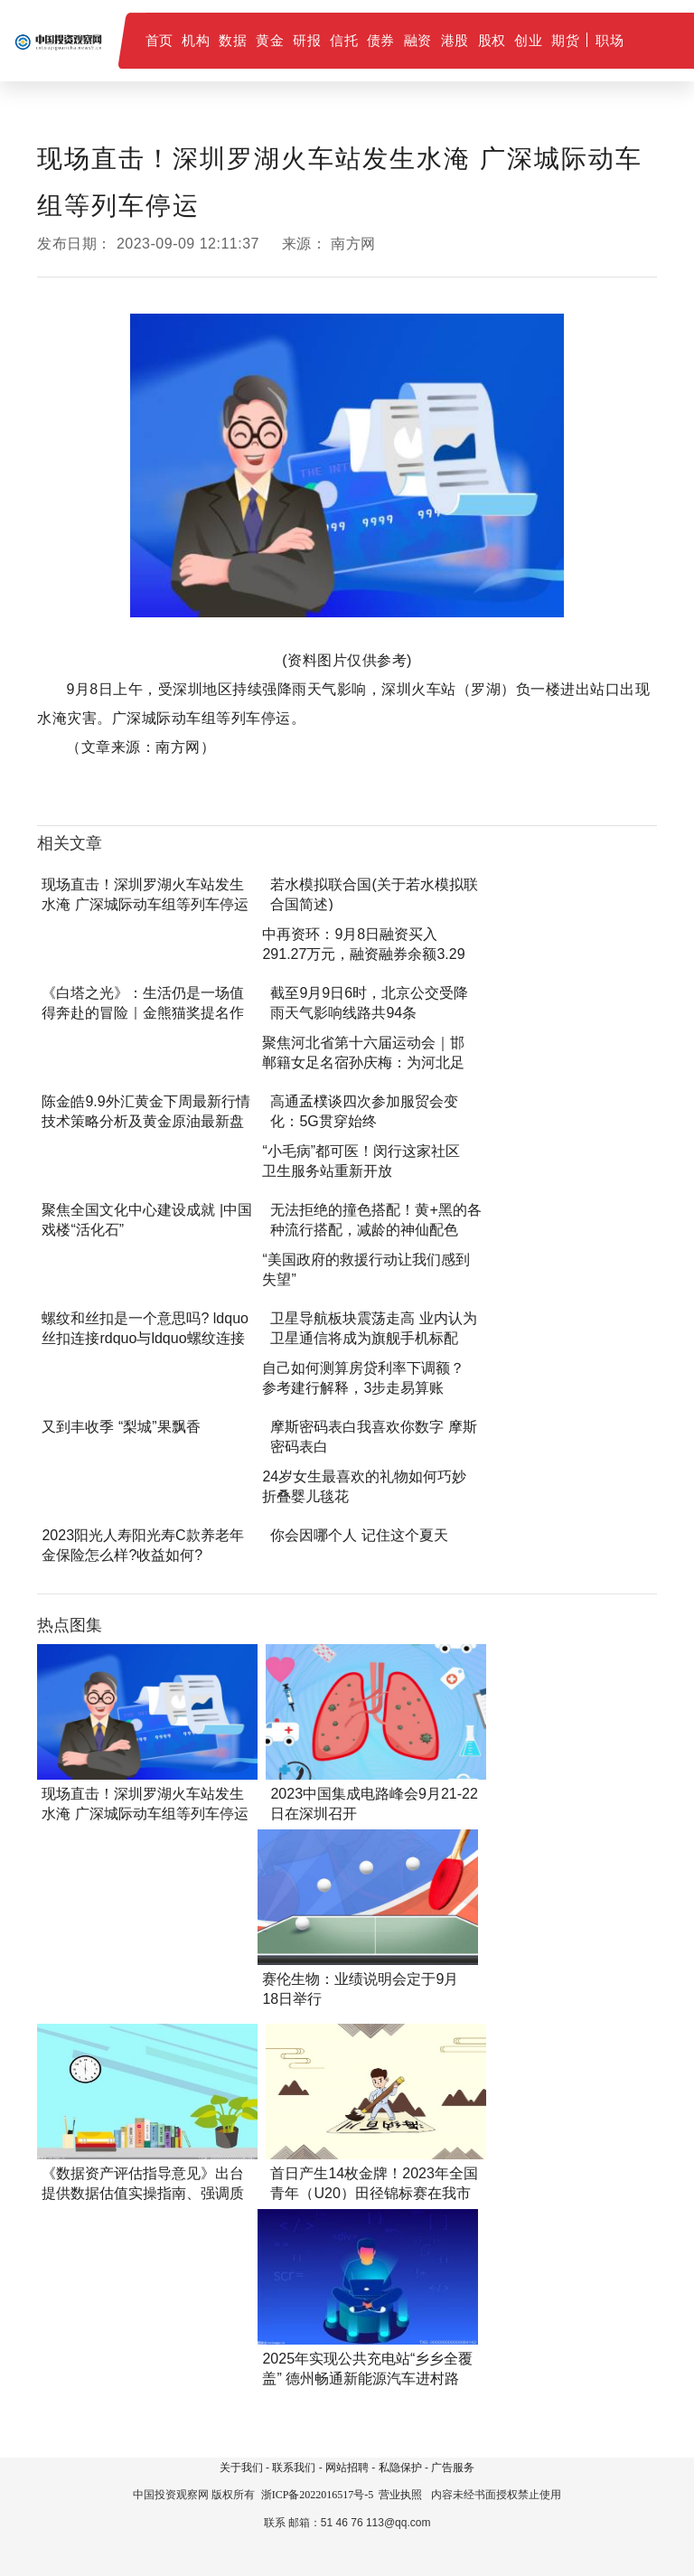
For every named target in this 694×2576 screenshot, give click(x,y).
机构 (196, 40)
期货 (565, 40)
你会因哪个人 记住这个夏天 (358, 1535)
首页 (159, 40)
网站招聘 (347, 2467)
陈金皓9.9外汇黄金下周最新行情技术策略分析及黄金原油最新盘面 (145, 1121)
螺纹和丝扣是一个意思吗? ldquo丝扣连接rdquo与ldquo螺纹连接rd (145, 1338)
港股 (455, 40)
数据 (233, 40)
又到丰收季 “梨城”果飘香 (121, 1426)
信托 (344, 40)
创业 (528, 40)
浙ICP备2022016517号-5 (317, 2494)
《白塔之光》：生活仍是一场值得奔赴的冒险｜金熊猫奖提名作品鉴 (143, 1012)
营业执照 (400, 2494)
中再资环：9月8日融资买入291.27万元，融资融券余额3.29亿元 (363, 954)
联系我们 (293, 2467)
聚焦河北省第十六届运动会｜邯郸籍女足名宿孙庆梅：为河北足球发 (363, 1062)
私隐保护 (400, 2467)
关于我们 (241, 2467)
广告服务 (452, 2467)
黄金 (270, 40)
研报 (307, 40)
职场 (610, 40)
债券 (381, 40)
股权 (492, 40)
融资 (418, 40)
